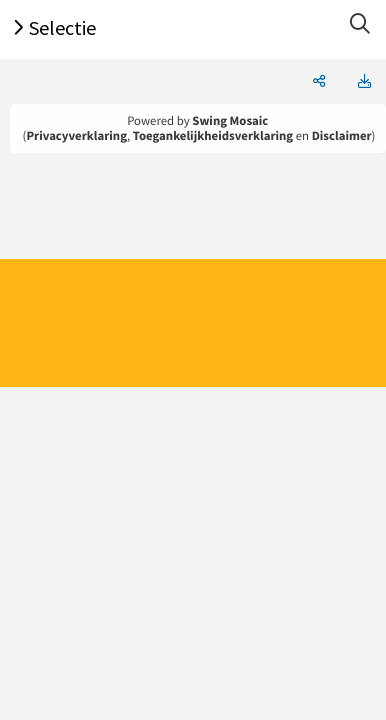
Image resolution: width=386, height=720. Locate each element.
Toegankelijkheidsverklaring (213, 136)
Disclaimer (342, 136)
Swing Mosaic (230, 121)
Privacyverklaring (76, 136)
